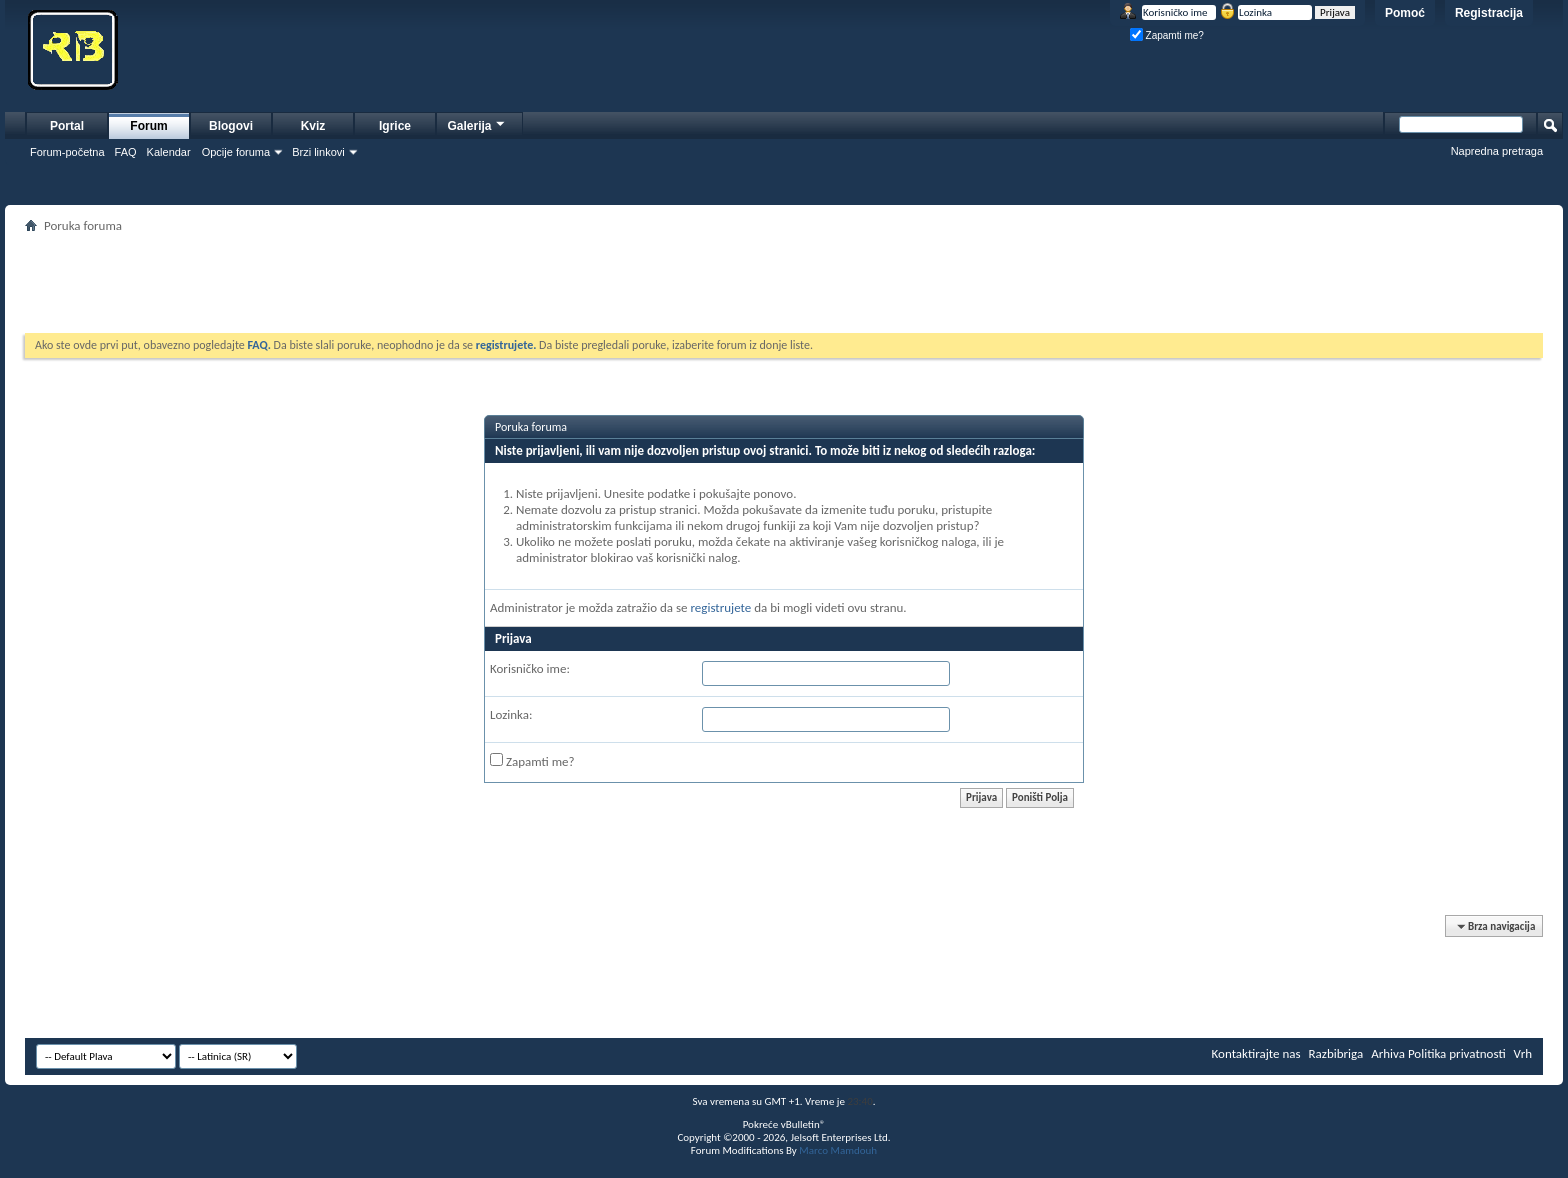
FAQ (126, 152)
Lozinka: (511, 714)
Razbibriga (1336, 1053)
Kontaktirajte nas (1256, 1053)
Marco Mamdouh (838, 1150)
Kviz (313, 126)
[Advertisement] (784, 283)
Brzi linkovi (318, 152)
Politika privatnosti (1457, 1053)
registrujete (720, 607)
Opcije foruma (236, 152)
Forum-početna (67, 152)
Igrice (395, 126)
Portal (67, 126)
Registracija (1489, 13)
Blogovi (231, 126)
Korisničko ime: (530, 668)
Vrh (1523, 1053)
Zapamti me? (1167, 35)
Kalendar (169, 152)
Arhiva (1388, 1053)
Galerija (477, 123)
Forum (148, 126)
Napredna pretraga (1497, 151)
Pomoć (1405, 13)
